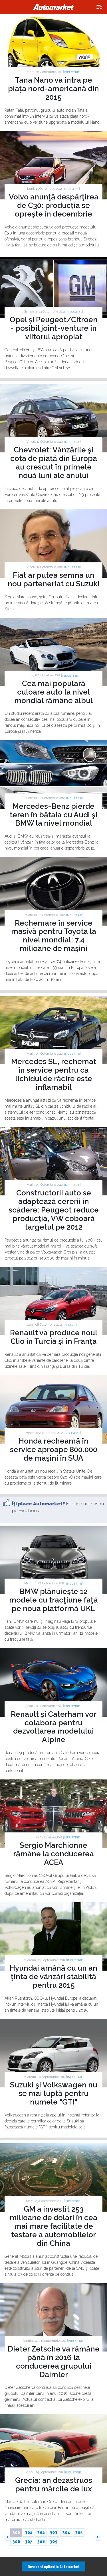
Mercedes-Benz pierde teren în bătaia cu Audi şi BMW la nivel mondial (53, 815)
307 (28, 2541)
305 (78, 2532)
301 (28, 2532)
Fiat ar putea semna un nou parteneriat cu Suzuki (54, 579)
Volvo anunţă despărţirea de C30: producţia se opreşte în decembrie (53, 205)
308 (41, 2541)
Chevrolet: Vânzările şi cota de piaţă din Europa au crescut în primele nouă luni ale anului (53, 463)
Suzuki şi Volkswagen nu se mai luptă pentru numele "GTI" (53, 2093)
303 (53, 2532)
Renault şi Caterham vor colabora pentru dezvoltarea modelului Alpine (53, 1727)
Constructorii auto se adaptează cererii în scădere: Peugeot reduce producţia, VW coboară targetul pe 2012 (54, 1210)
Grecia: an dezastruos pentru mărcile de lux (53, 2484)
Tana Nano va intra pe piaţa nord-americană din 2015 (53, 88)
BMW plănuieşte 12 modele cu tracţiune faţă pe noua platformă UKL (53, 1600)
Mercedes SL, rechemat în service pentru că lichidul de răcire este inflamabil (53, 1074)
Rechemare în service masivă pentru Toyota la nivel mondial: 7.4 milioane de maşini (53, 936)
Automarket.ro (53, 7)
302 (41, 2532)
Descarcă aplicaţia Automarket (54, 2566)
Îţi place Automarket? (38, 1504)
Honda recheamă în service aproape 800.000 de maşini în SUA (53, 1449)
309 (53, 2541)
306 (16, 2541)
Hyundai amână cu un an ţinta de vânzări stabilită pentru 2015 (53, 1976)
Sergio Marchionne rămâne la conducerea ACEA (53, 1854)
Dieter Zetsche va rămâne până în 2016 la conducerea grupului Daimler (54, 2362)
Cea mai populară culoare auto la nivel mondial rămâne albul (53, 692)
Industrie (72, 72)
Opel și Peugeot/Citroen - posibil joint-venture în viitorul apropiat (54, 328)
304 (66, 2532)
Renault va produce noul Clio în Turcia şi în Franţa (53, 1337)
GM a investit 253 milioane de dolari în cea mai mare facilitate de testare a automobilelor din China (53, 2226)
